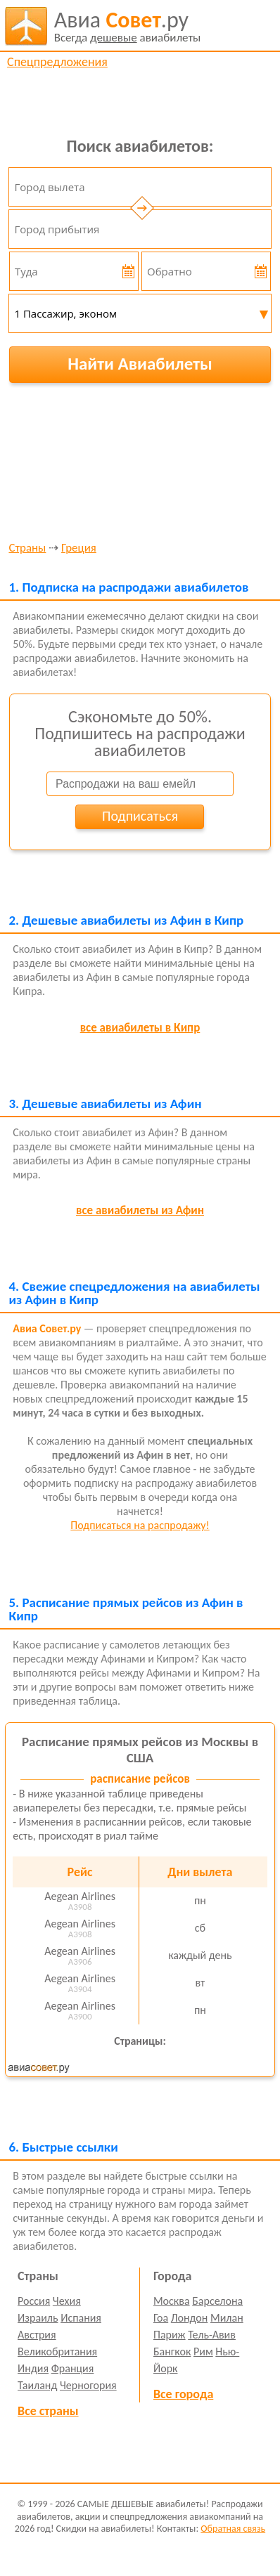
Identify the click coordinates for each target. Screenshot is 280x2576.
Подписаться (140, 815)
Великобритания (57, 2351)
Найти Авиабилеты (140, 364)
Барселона (217, 2301)
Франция (72, 2368)
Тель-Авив (212, 2334)
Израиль (38, 2317)
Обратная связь (233, 2529)
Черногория (88, 2385)
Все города (183, 2394)
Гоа (160, 2317)
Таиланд (37, 2385)
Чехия (67, 2301)
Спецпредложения (57, 62)
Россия (34, 2301)
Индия (33, 2368)
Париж (169, 2334)
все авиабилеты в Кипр (140, 1028)
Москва (171, 2301)
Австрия (37, 2334)
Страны (27, 548)
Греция (78, 548)
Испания (81, 2317)
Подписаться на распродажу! (139, 1525)
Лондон (189, 2317)
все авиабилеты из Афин (140, 1210)
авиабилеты (127, 26)
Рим (203, 2351)
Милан (226, 2317)
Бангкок (172, 2351)
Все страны (48, 2411)
